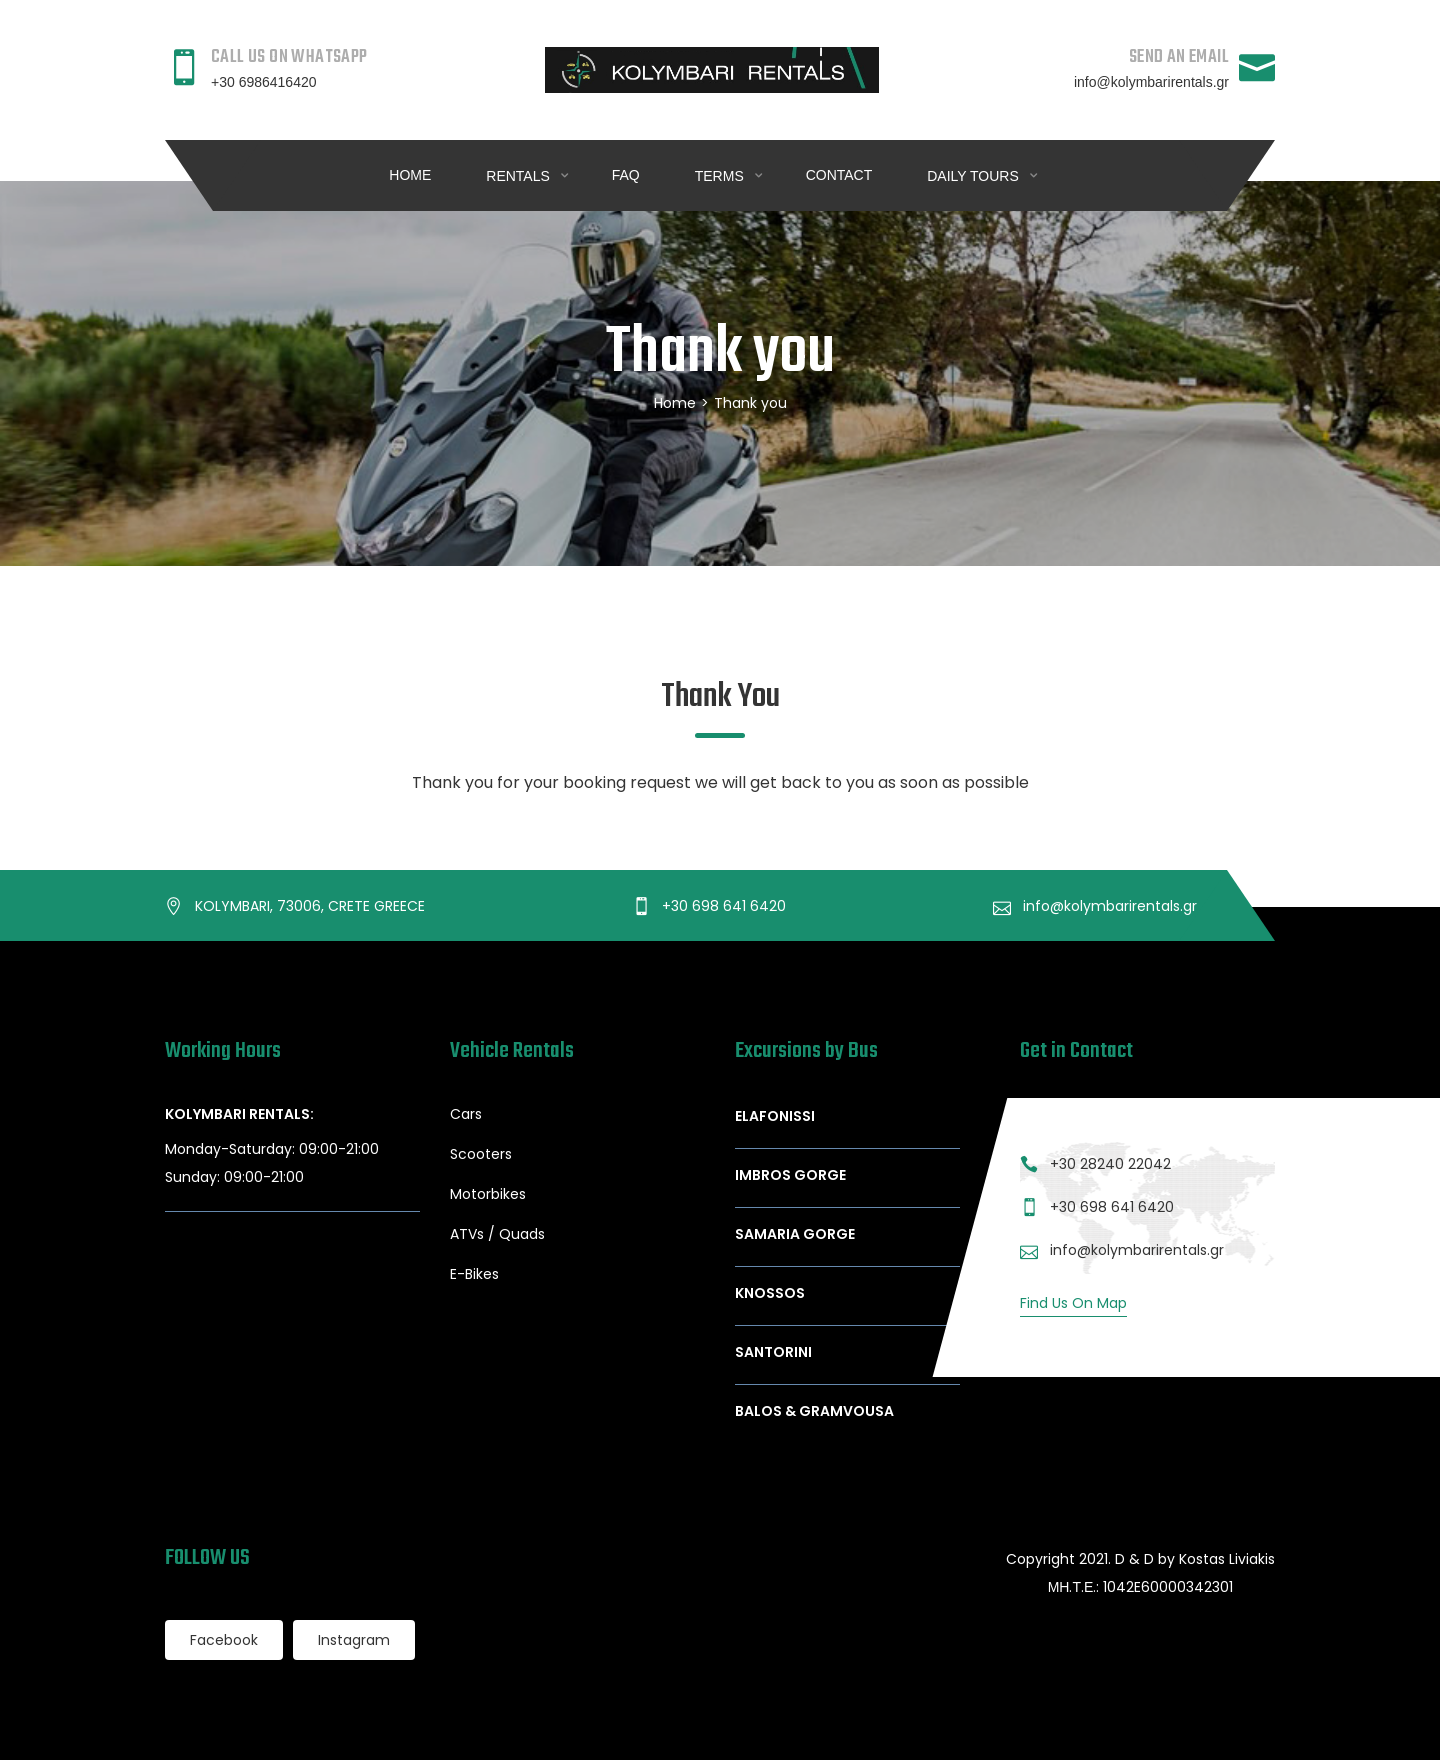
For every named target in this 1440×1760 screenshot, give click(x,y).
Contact (839, 175)
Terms (721, 176)
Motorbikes (488, 1194)
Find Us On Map (1073, 1303)
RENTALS (519, 176)
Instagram (354, 1640)
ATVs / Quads (497, 1234)
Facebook (224, 1640)
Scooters (481, 1154)
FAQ (626, 175)
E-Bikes (474, 1274)
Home (410, 175)
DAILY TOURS (974, 176)
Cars (466, 1114)
